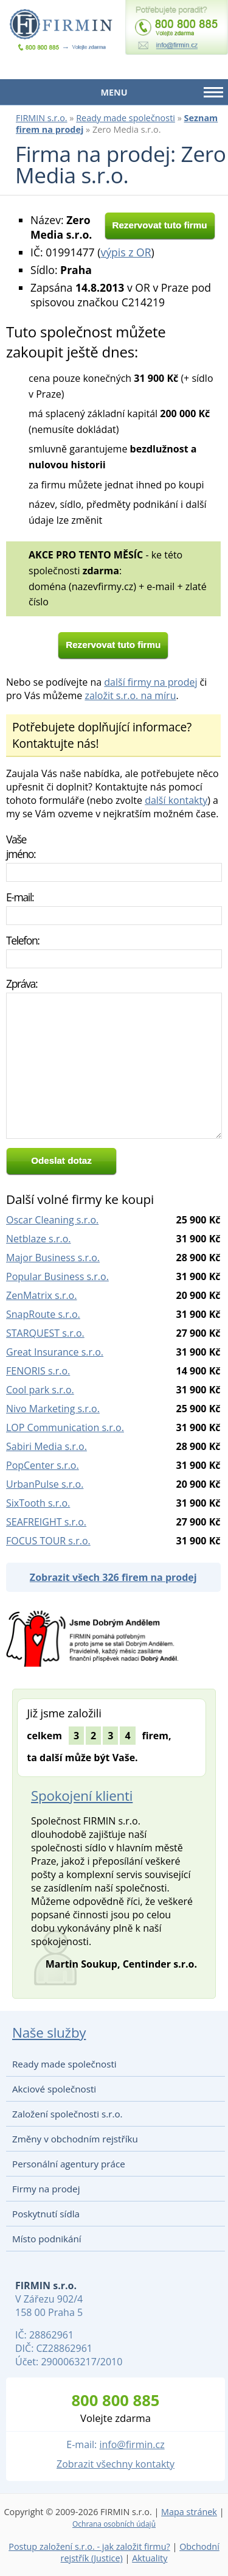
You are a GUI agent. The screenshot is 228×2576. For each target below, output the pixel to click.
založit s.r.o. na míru (130, 695)
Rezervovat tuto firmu (159, 225)
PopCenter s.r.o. (42, 1465)
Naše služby (49, 2032)
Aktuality (149, 2558)
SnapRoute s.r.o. (43, 1314)
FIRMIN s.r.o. (41, 118)
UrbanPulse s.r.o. (44, 1484)
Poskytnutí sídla (46, 2214)
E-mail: (19, 897)
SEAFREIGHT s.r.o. (46, 1522)
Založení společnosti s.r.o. (67, 2114)
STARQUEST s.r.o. (45, 1333)
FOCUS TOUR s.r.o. (48, 1540)
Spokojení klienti (82, 1795)
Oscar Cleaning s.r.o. (52, 1219)
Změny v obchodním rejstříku (75, 2139)
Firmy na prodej (46, 2189)
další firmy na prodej (150, 682)
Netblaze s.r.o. (38, 1238)
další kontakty (176, 800)
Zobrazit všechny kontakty (115, 2464)
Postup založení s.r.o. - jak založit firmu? (89, 2546)
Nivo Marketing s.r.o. (53, 1408)
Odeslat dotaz (61, 1160)
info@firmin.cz (131, 2444)
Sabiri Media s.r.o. (46, 1446)
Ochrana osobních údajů (114, 2524)
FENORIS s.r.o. (38, 1371)
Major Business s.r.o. (53, 1257)
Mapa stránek (189, 2512)
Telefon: (23, 940)
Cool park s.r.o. (40, 1389)
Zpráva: (21, 983)
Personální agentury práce (68, 2164)
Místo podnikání (46, 2239)
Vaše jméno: (20, 846)
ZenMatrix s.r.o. (41, 1295)
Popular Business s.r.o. (57, 1276)
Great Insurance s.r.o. (54, 1352)
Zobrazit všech (113, 1577)
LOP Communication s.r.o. (65, 1427)
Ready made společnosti (125, 118)
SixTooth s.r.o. (38, 1503)
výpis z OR (125, 252)
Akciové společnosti (54, 2089)
